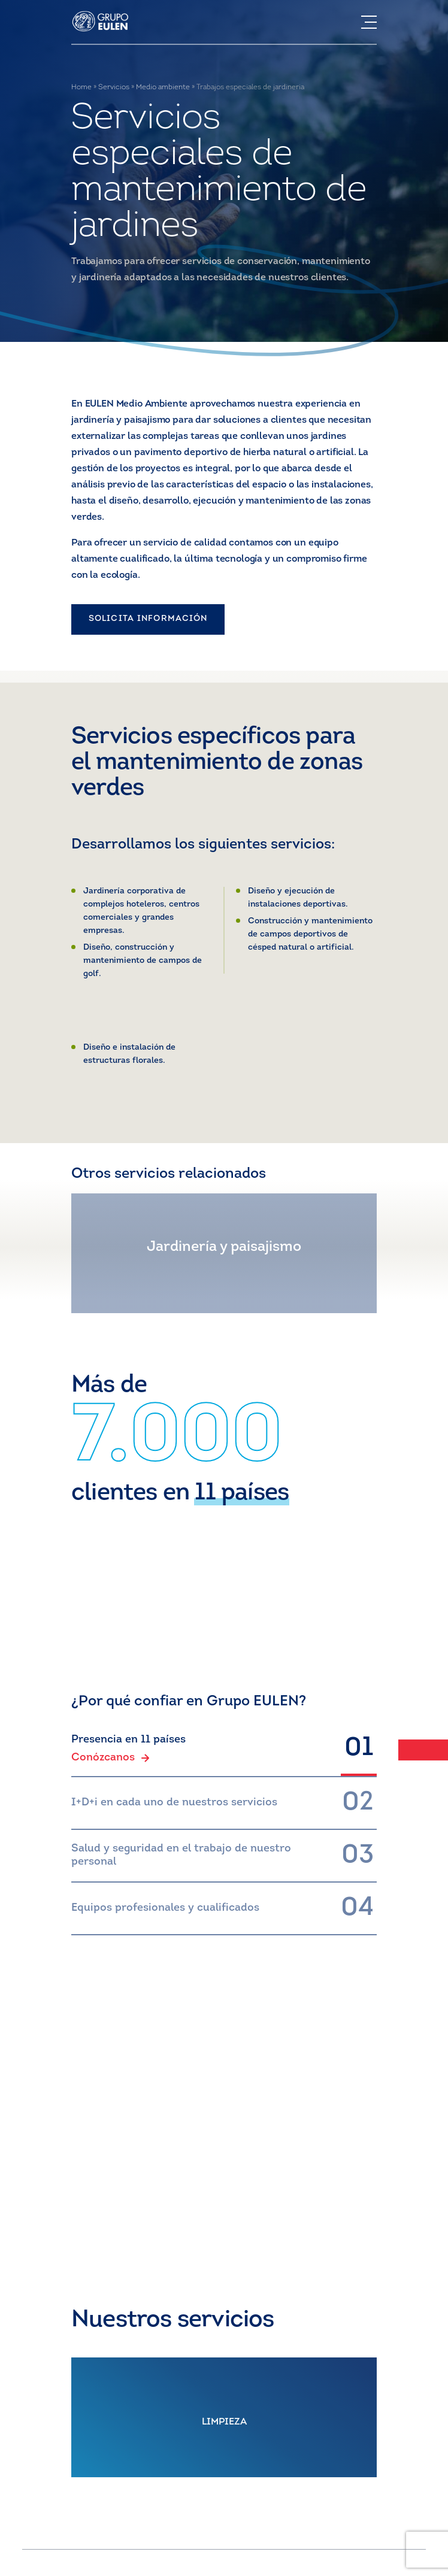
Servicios (113, 87)
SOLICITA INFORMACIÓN (148, 618)
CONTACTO (224, 2207)
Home (81, 87)
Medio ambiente (163, 87)
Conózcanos (110, 1758)
